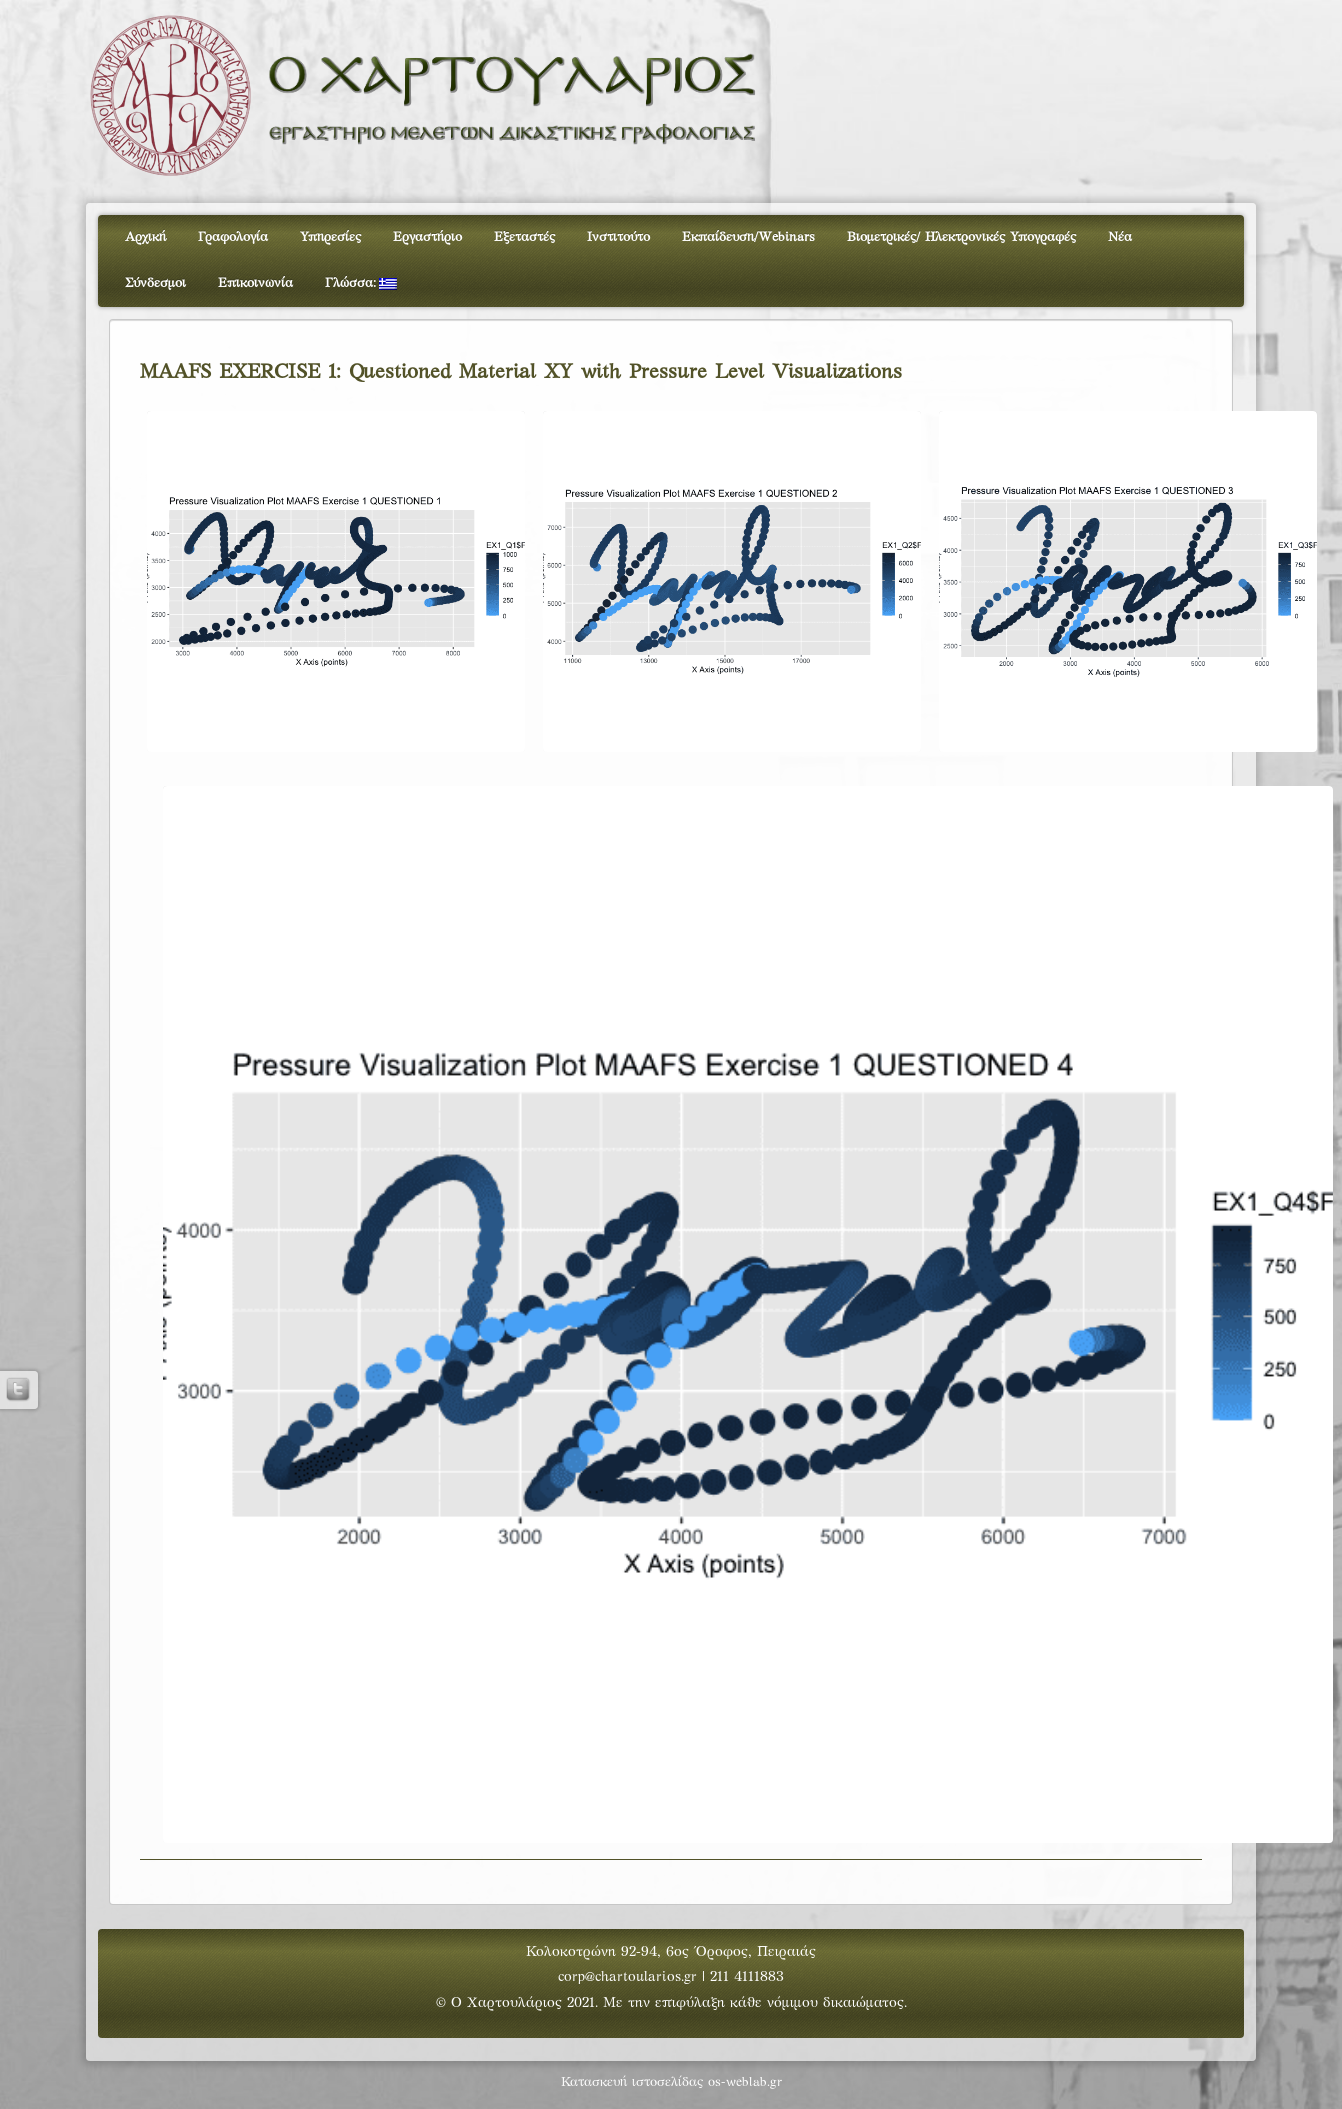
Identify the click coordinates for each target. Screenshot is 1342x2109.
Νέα (1120, 238)
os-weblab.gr (745, 2083)
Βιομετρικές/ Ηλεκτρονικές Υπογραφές (961, 238)
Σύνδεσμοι (155, 284)
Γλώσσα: (361, 284)
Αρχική (145, 238)
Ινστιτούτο (618, 238)
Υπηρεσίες (330, 238)
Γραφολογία (233, 238)
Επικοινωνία (255, 284)
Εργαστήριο (427, 238)
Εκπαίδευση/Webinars (748, 238)
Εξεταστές (524, 238)
